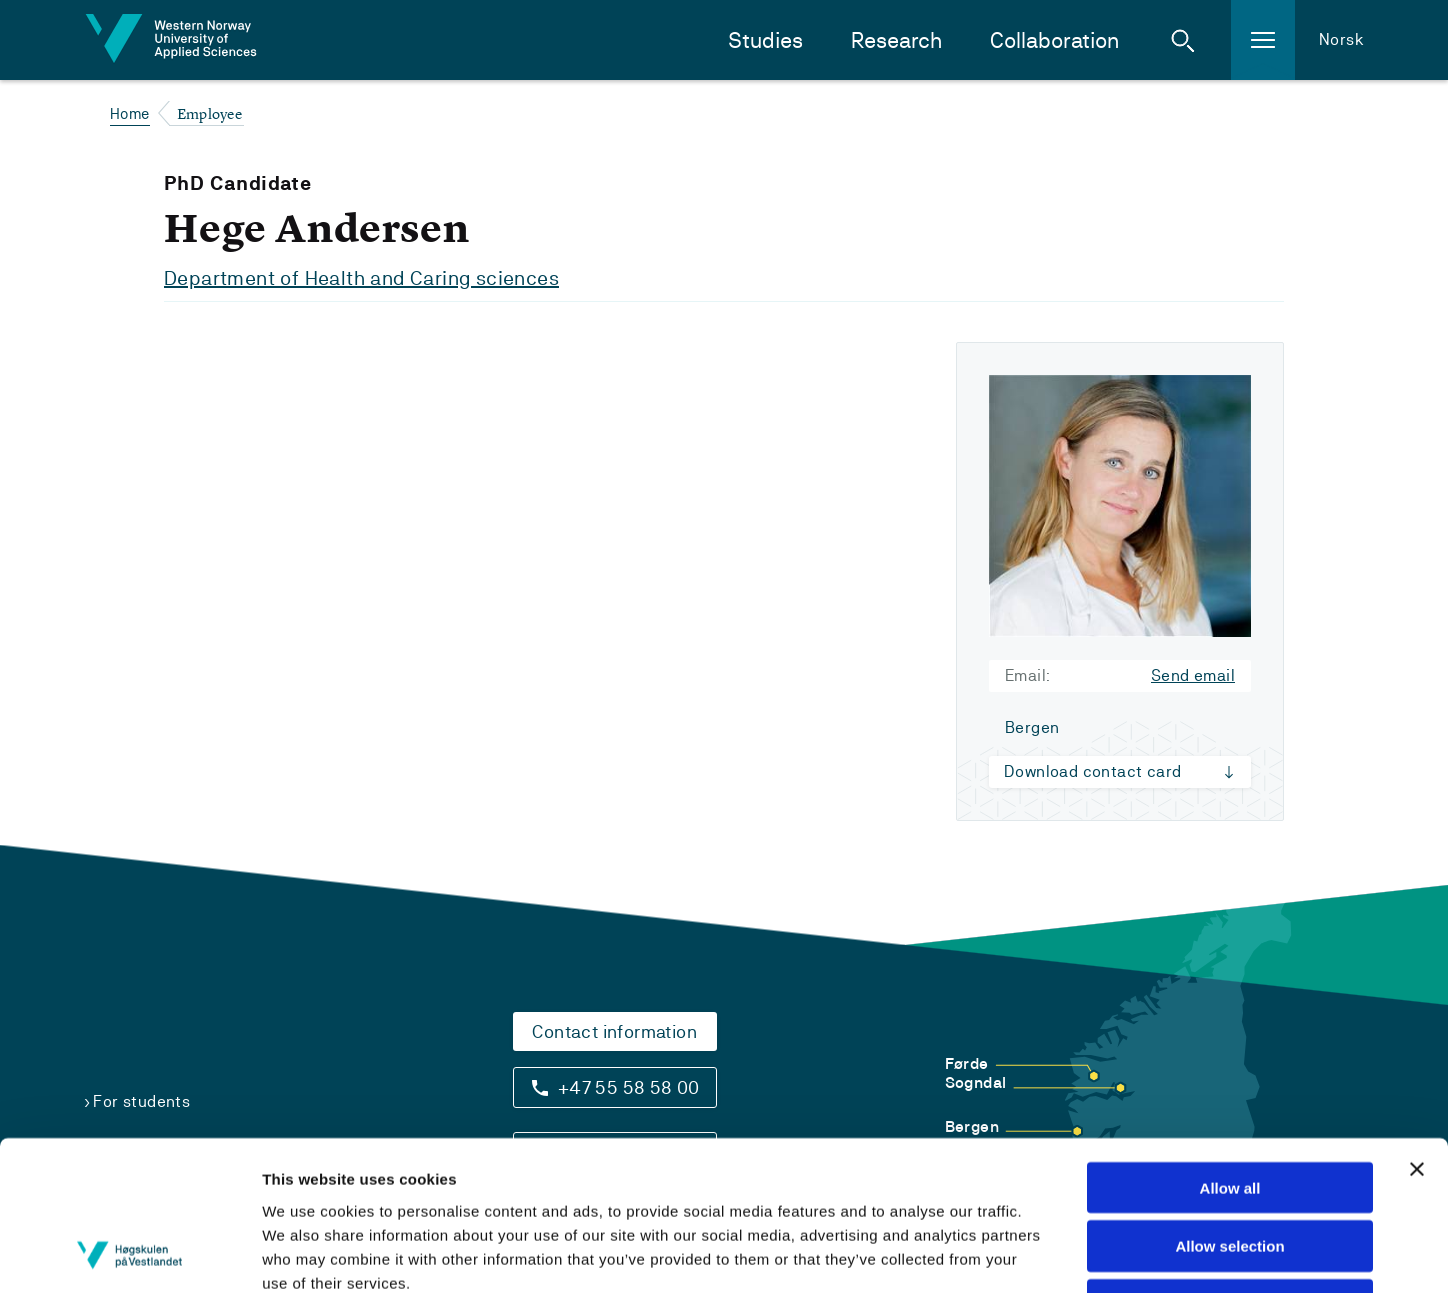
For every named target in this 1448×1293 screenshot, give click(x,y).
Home (130, 113)
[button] (1183, 40)
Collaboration (1054, 40)
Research (896, 40)
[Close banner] (1417, 1029)
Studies (765, 40)
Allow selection (1229, 1106)
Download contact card (1092, 771)
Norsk (1341, 39)
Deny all (1230, 1165)
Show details (1103, 1253)
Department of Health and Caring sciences (361, 278)
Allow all (1230, 1047)
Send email (1193, 675)
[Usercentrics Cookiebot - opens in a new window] (129, 1254)
